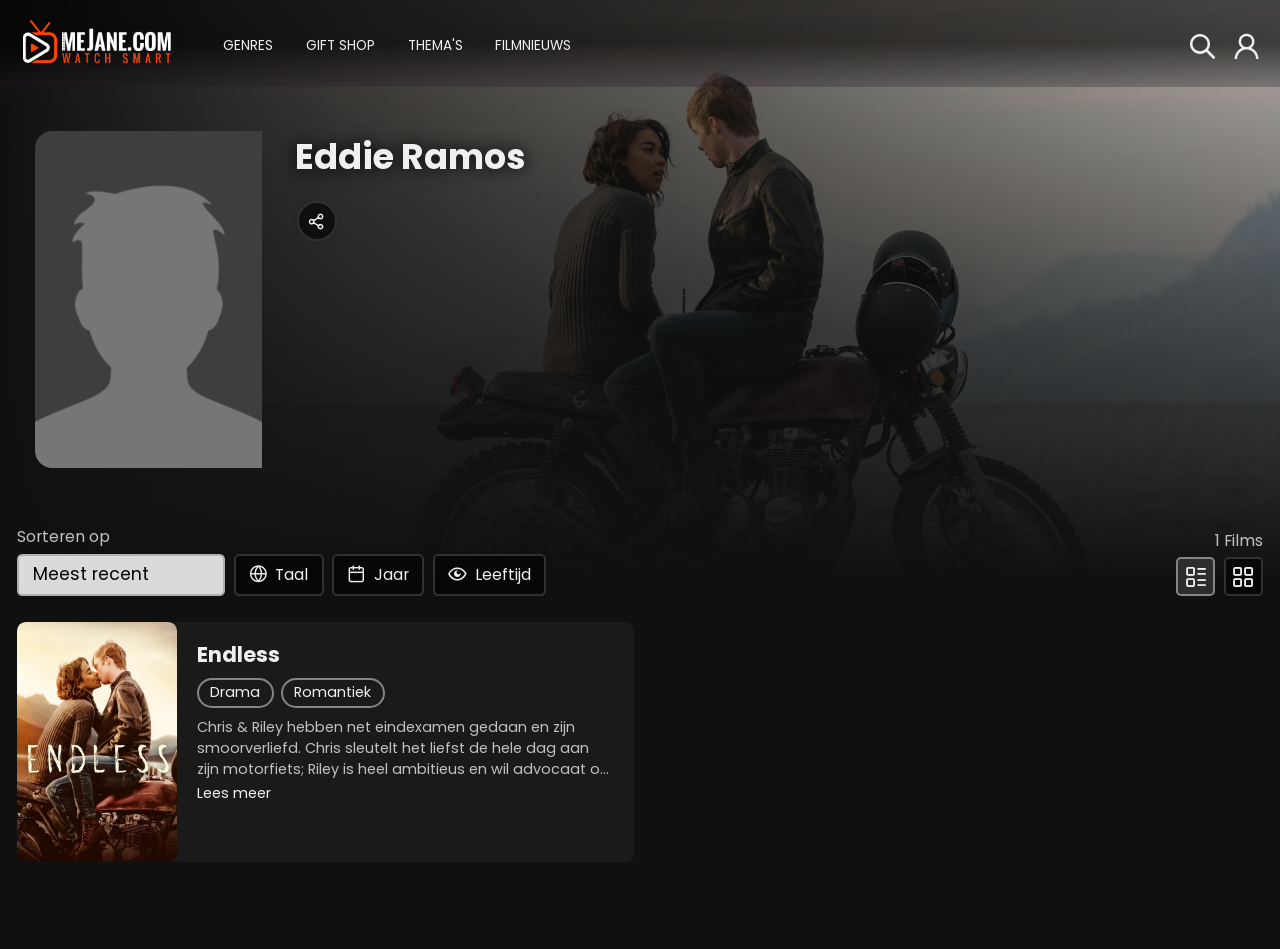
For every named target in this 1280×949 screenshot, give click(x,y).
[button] (248, 43)
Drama (235, 692)
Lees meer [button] (234, 793)
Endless (238, 655)
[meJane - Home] (96, 43)
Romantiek (332, 692)
